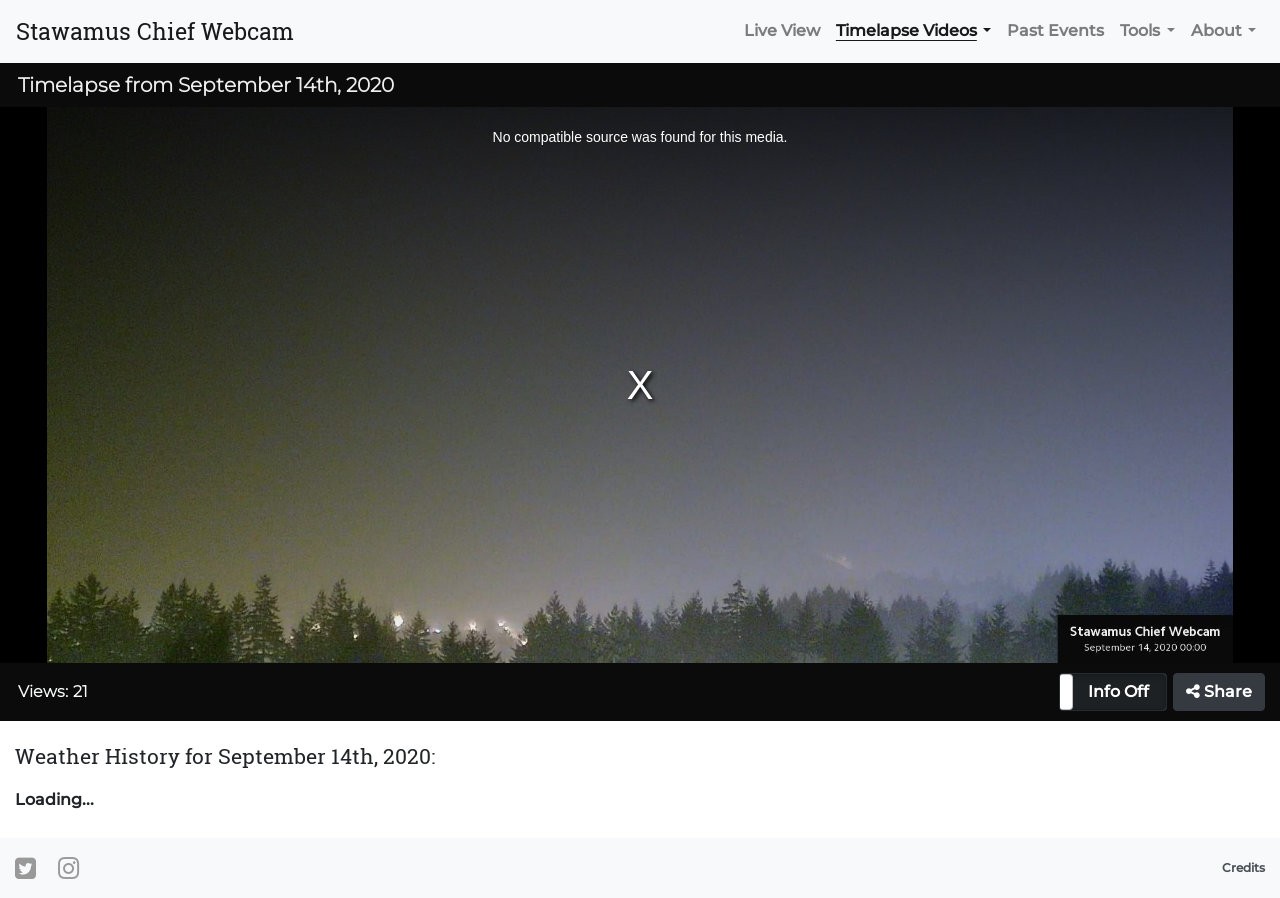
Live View (782, 30)
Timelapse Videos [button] (906, 30)
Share (1219, 691)
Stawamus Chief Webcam (155, 31)
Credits (1243, 867)
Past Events (1055, 30)
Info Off (1118, 691)
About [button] (1216, 30)
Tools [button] (1140, 30)
